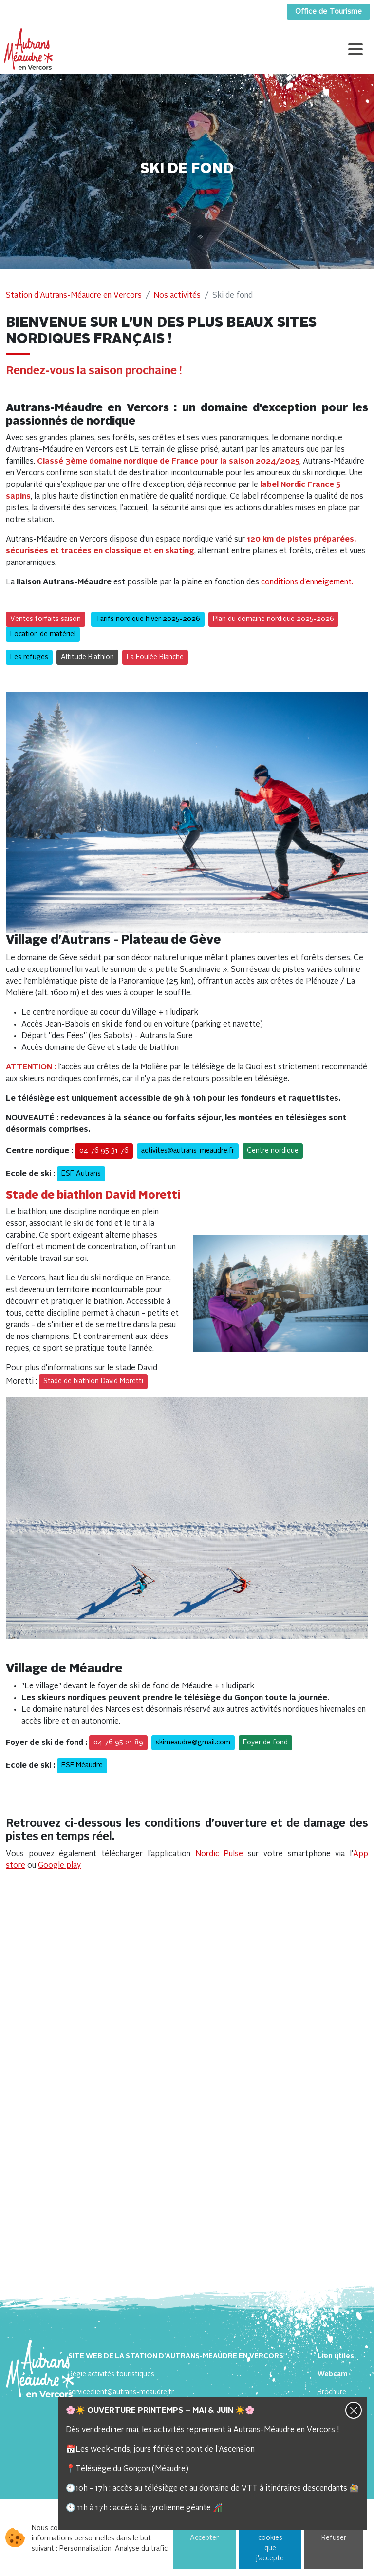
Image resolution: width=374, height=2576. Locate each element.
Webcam (333, 2374)
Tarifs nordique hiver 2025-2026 (147, 619)
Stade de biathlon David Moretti (93, 1381)
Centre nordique (273, 1150)
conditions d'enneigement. (307, 582)
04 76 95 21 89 (118, 1742)
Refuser (333, 2538)
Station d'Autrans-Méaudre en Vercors (74, 296)
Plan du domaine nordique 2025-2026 (273, 619)
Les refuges (29, 657)
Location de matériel (42, 634)
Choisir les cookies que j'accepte (270, 2538)
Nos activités (177, 296)
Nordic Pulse (219, 1854)
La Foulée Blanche (155, 657)
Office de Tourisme (328, 12)
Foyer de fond (265, 1742)
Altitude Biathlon (87, 657)
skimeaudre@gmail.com (193, 1742)
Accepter (204, 2538)
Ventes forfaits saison (45, 619)
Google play (59, 1866)
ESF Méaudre (82, 1765)
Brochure (332, 2392)
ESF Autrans (81, 1173)
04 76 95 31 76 (104, 1150)
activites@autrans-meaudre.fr (187, 1150)
